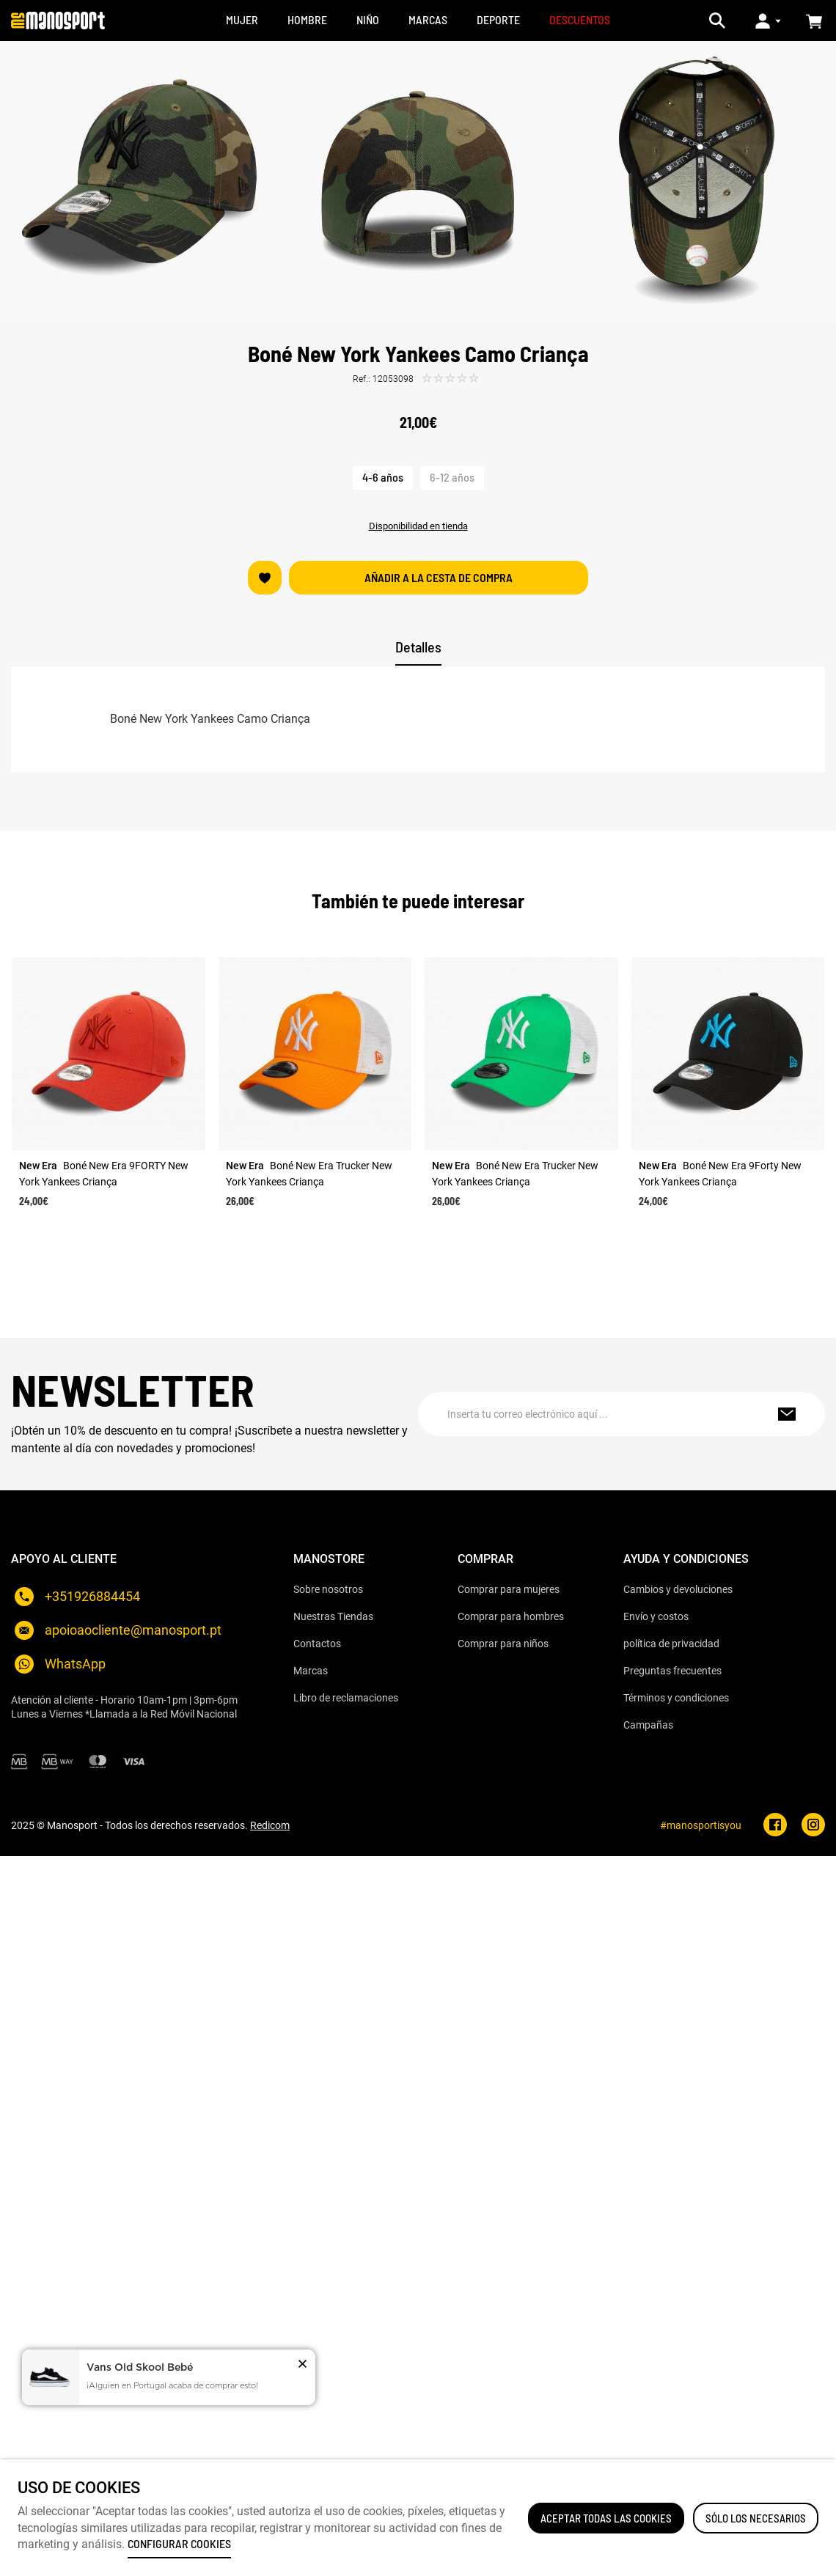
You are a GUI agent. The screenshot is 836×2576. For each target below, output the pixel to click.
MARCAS (427, 19)
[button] (302, 2365)
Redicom (270, 1825)
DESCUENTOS (579, 19)
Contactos (317, 1643)
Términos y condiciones (676, 1698)
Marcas (310, 1671)
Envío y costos (656, 1616)
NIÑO (367, 19)
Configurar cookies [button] (179, 2543)
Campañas (648, 1725)
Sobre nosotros (328, 1589)
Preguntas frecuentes (672, 1671)
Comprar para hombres (511, 1616)
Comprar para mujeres (509, 1589)
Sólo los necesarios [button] (755, 2518)
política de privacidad (671, 1643)
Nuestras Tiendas (333, 1616)
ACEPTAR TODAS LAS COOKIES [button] (606, 2518)
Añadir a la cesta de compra (438, 577)
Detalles (418, 646)
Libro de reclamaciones (345, 1698)
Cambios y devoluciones (678, 1589)
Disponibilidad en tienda (418, 525)
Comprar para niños (503, 1643)
